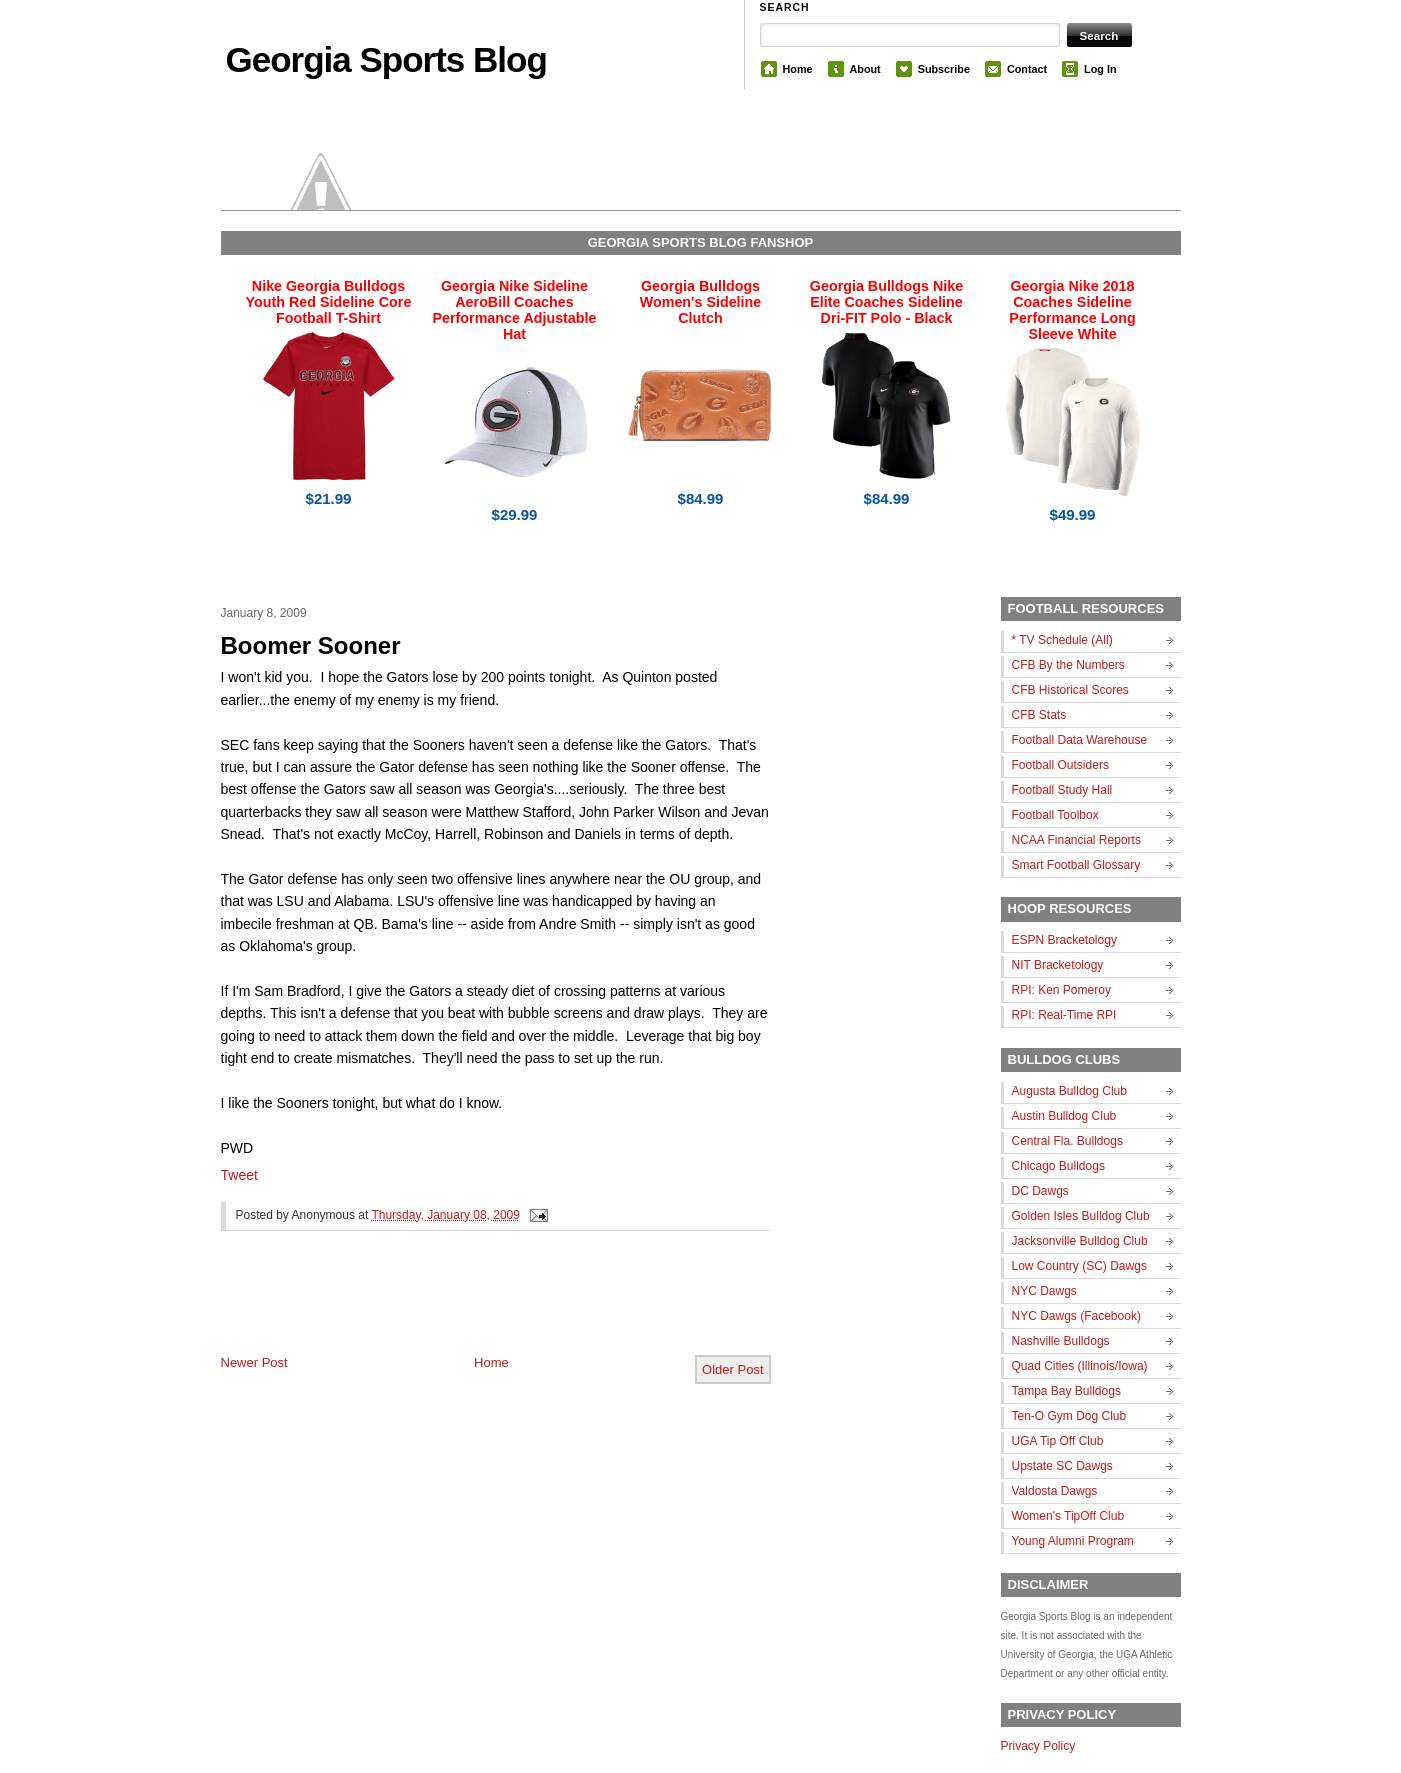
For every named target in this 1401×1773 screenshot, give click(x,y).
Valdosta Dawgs (1055, 1491)
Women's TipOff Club (1068, 1516)
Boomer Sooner (311, 645)
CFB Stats (1039, 715)
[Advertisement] (455, 1309)
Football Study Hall (1062, 790)
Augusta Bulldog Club (1069, 1091)
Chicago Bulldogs (1058, 1166)
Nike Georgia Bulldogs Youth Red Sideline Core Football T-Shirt (329, 302)
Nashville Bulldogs (1061, 1341)
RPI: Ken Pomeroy (1061, 990)
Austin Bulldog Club (1064, 1116)
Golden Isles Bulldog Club (1081, 1216)
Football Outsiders (1060, 765)
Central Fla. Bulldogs (1067, 1141)
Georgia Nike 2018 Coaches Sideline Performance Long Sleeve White (1072, 310)
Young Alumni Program (1073, 1541)
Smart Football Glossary (1076, 865)
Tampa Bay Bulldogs (1066, 1391)
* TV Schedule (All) (1062, 640)
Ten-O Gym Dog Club (1069, 1416)
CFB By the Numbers (1068, 665)
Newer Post (254, 1362)
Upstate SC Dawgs (1062, 1466)
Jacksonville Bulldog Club (1080, 1241)
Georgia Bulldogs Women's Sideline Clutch (701, 302)
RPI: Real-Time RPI (1064, 1015)
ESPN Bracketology (1064, 940)
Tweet (239, 1175)
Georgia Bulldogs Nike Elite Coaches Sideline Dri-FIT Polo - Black (886, 302)
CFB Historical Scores (1070, 690)
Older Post (732, 1369)
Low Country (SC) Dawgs (1079, 1266)
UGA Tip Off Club (1058, 1441)
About (865, 69)
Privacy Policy (1038, 1746)
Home (798, 69)
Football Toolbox (1055, 815)
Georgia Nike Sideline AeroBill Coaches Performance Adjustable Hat (515, 310)
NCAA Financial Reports (1076, 840)
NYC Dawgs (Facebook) (1076, 1316)
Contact (1027, 69)
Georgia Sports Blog (386, 59)
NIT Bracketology (1058, 965)
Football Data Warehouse (1080, 740)
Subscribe (944, 69)
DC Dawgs (1040, 1191)
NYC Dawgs (1044, 1291)
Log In (1100, 69)
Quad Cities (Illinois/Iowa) (1080, 1366)
